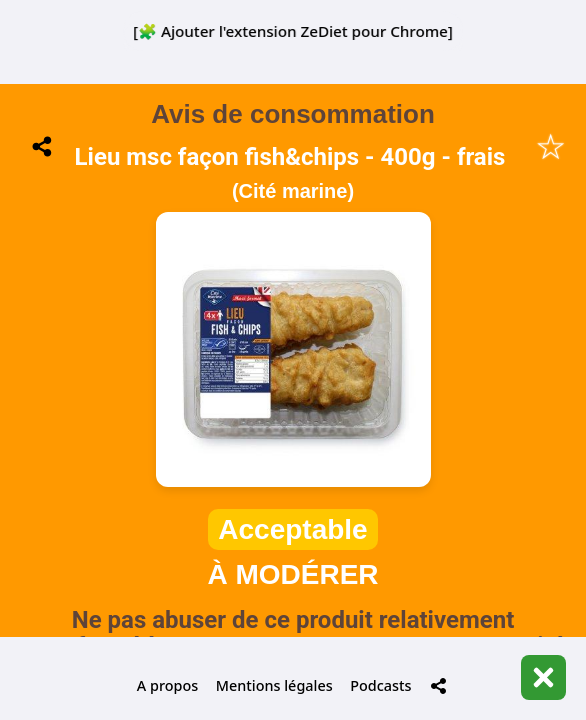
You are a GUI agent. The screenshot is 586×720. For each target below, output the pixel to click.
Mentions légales (274, 685)
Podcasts (380, 685)
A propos (167, 685)
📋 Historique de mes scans (293, 540)
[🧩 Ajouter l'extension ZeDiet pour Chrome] (293, 31)
